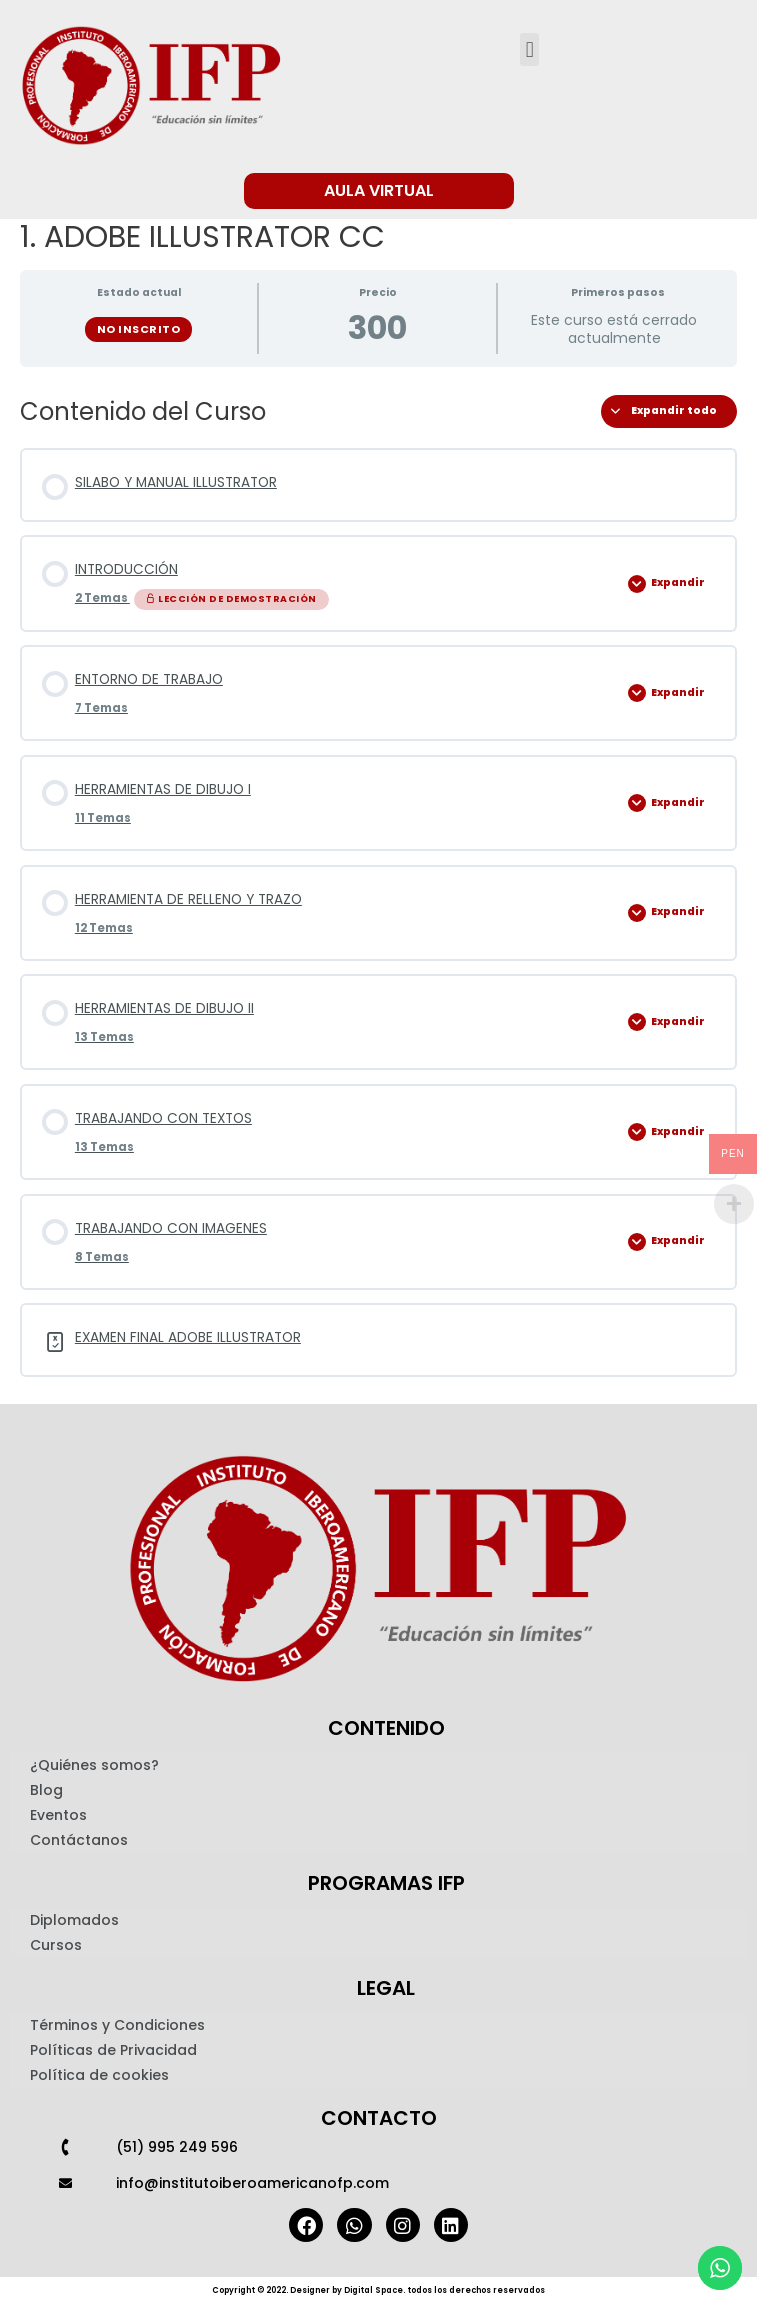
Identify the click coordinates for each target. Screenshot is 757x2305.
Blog (46, 1790)
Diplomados (74, 1920)
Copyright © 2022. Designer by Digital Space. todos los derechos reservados (378, 2290)
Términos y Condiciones (117, 2025)
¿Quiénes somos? (94, 1765)
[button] (529, 49)
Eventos (58, 1815)
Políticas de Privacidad (113, 2050)
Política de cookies (99, 2075)
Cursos (56, 1945)
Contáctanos (79, 1840)
